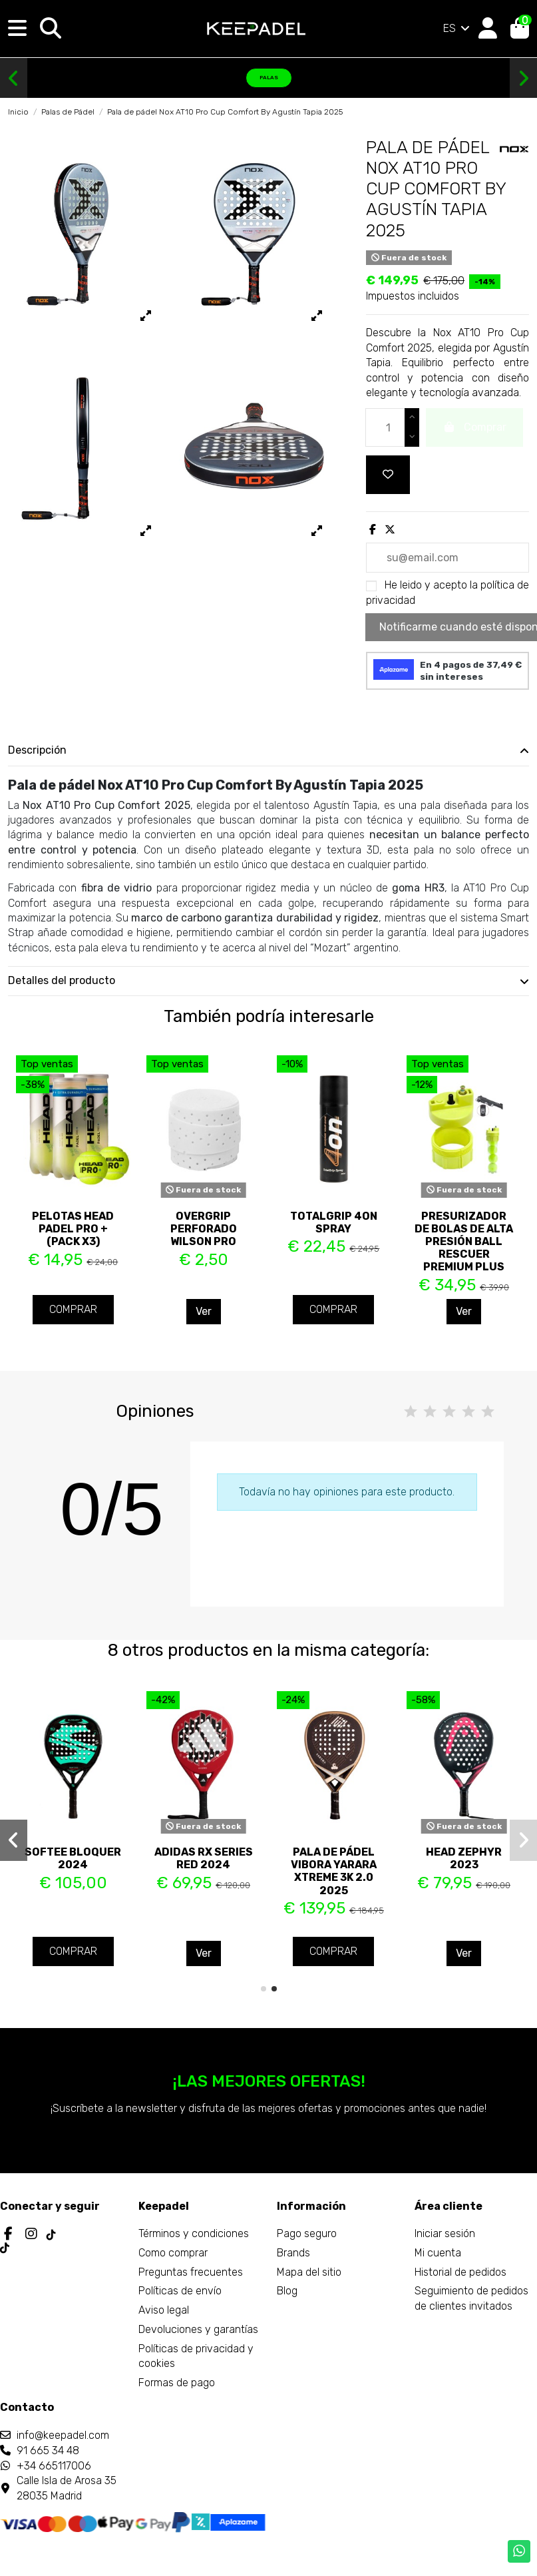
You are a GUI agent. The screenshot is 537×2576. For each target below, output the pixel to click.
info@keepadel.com (63, 2435)
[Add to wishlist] (388, 474)
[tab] (268, 751)
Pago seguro (307, 2233)
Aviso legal (163, 2310)
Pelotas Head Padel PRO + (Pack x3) (73, 1229)
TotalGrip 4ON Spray (333, 1222)
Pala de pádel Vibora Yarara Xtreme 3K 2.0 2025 (334, 1871)
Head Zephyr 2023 (464, 1858)
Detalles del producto (268, 980)
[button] (13, 78)
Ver (204, 1311)
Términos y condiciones (193, 2233)
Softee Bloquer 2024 (73, 1858)
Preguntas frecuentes (190, 2272)
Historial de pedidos (460, 2272)
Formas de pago (176, 2382)
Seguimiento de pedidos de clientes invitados (471, 2298)
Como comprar (173, 2252)
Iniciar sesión (445, 2233)
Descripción (268, 750)
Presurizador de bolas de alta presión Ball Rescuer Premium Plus (464, 1242)
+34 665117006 (54, 2465)
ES (457, 28)
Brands (293, 2252)
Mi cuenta (438, 2252)
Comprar (73, 1309)
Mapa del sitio (309, 2272)
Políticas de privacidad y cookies (196, 2356)
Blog (287, 2290)
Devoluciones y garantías (198, 2329)
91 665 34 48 (48, 2450)
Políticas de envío (180, 2290)
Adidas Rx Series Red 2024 (203, 1858)
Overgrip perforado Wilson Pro (203, 1229)
